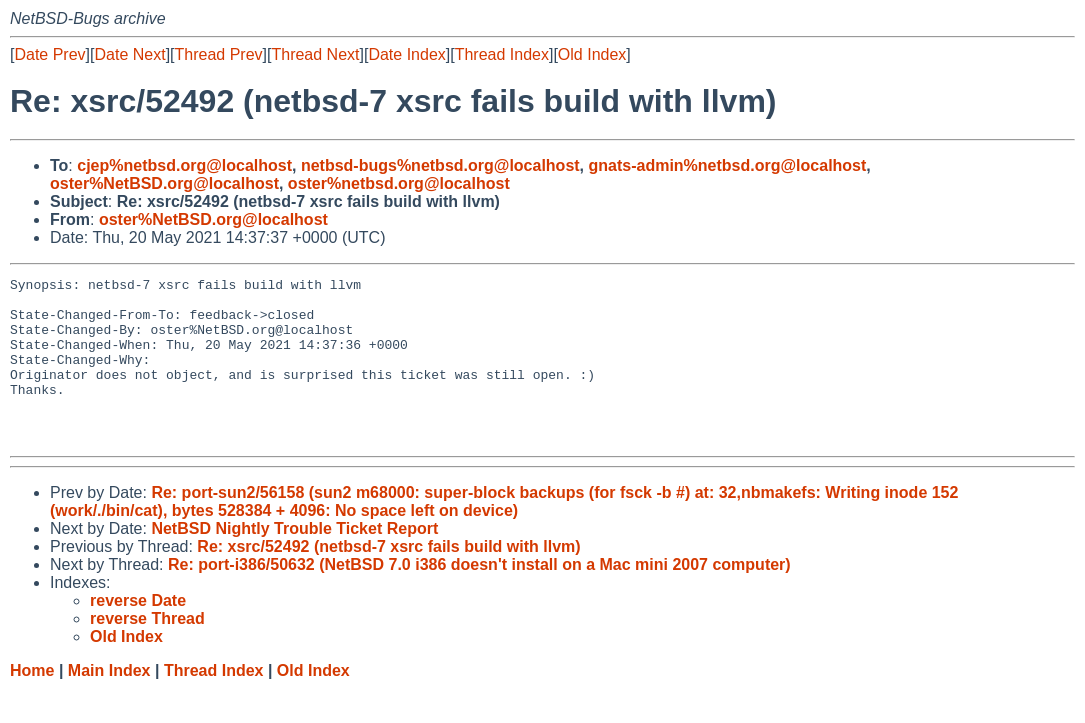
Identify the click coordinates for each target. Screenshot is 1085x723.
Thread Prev (219, 54)
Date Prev (49, 54)
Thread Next (315, 54)
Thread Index (502, 54)
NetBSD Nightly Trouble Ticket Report (294, 561)
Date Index (406, 54)
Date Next (129, 54)
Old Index (592, 54)
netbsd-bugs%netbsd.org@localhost (440, 165)
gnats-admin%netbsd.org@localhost (728, 165)
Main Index (109, 703)
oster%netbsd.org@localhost (399, 183)
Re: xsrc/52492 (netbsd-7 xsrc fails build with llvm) (388, 579)
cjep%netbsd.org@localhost (184, 165)
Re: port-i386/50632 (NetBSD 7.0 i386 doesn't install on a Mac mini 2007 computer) (479, 597)
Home (32, 703)
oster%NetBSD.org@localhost (164, 183)
